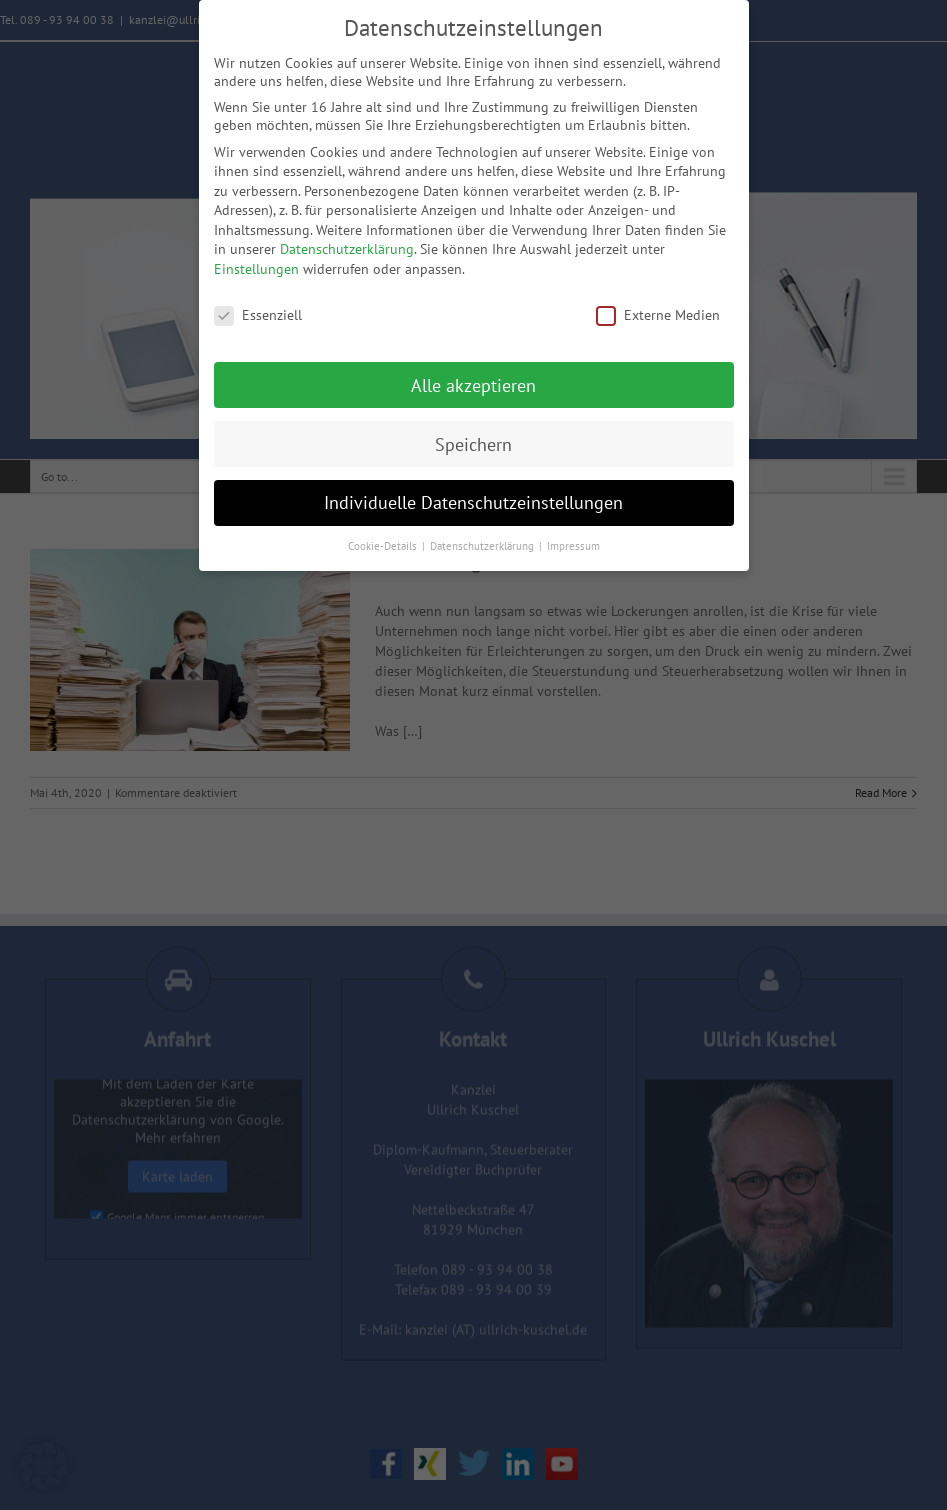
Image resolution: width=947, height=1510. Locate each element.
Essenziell (258, 315)
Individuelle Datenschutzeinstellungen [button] (473, 502)
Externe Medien (658, 315)
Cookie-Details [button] (384, 546)
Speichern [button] (473, 444)
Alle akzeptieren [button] (473, 385)
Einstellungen (256, 269)
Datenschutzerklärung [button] (483, 546)
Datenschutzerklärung (347, 249)
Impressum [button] (573, 546)
